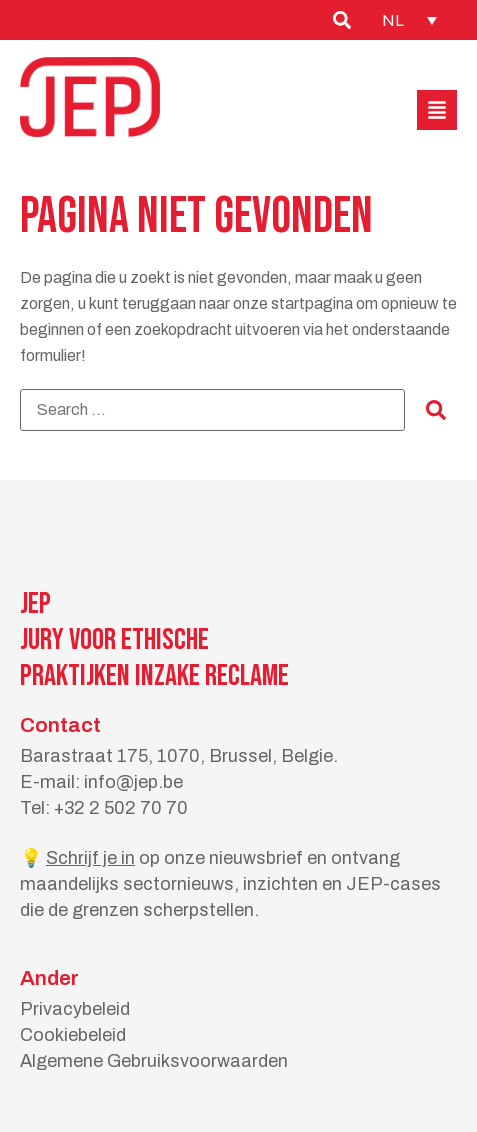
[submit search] (436, 410)
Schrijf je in (90, 858)
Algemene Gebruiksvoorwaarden (154, 1061)
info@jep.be (133, 782)
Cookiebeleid (73, 1035)
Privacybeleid (75, 1009)
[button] (437, 110)
